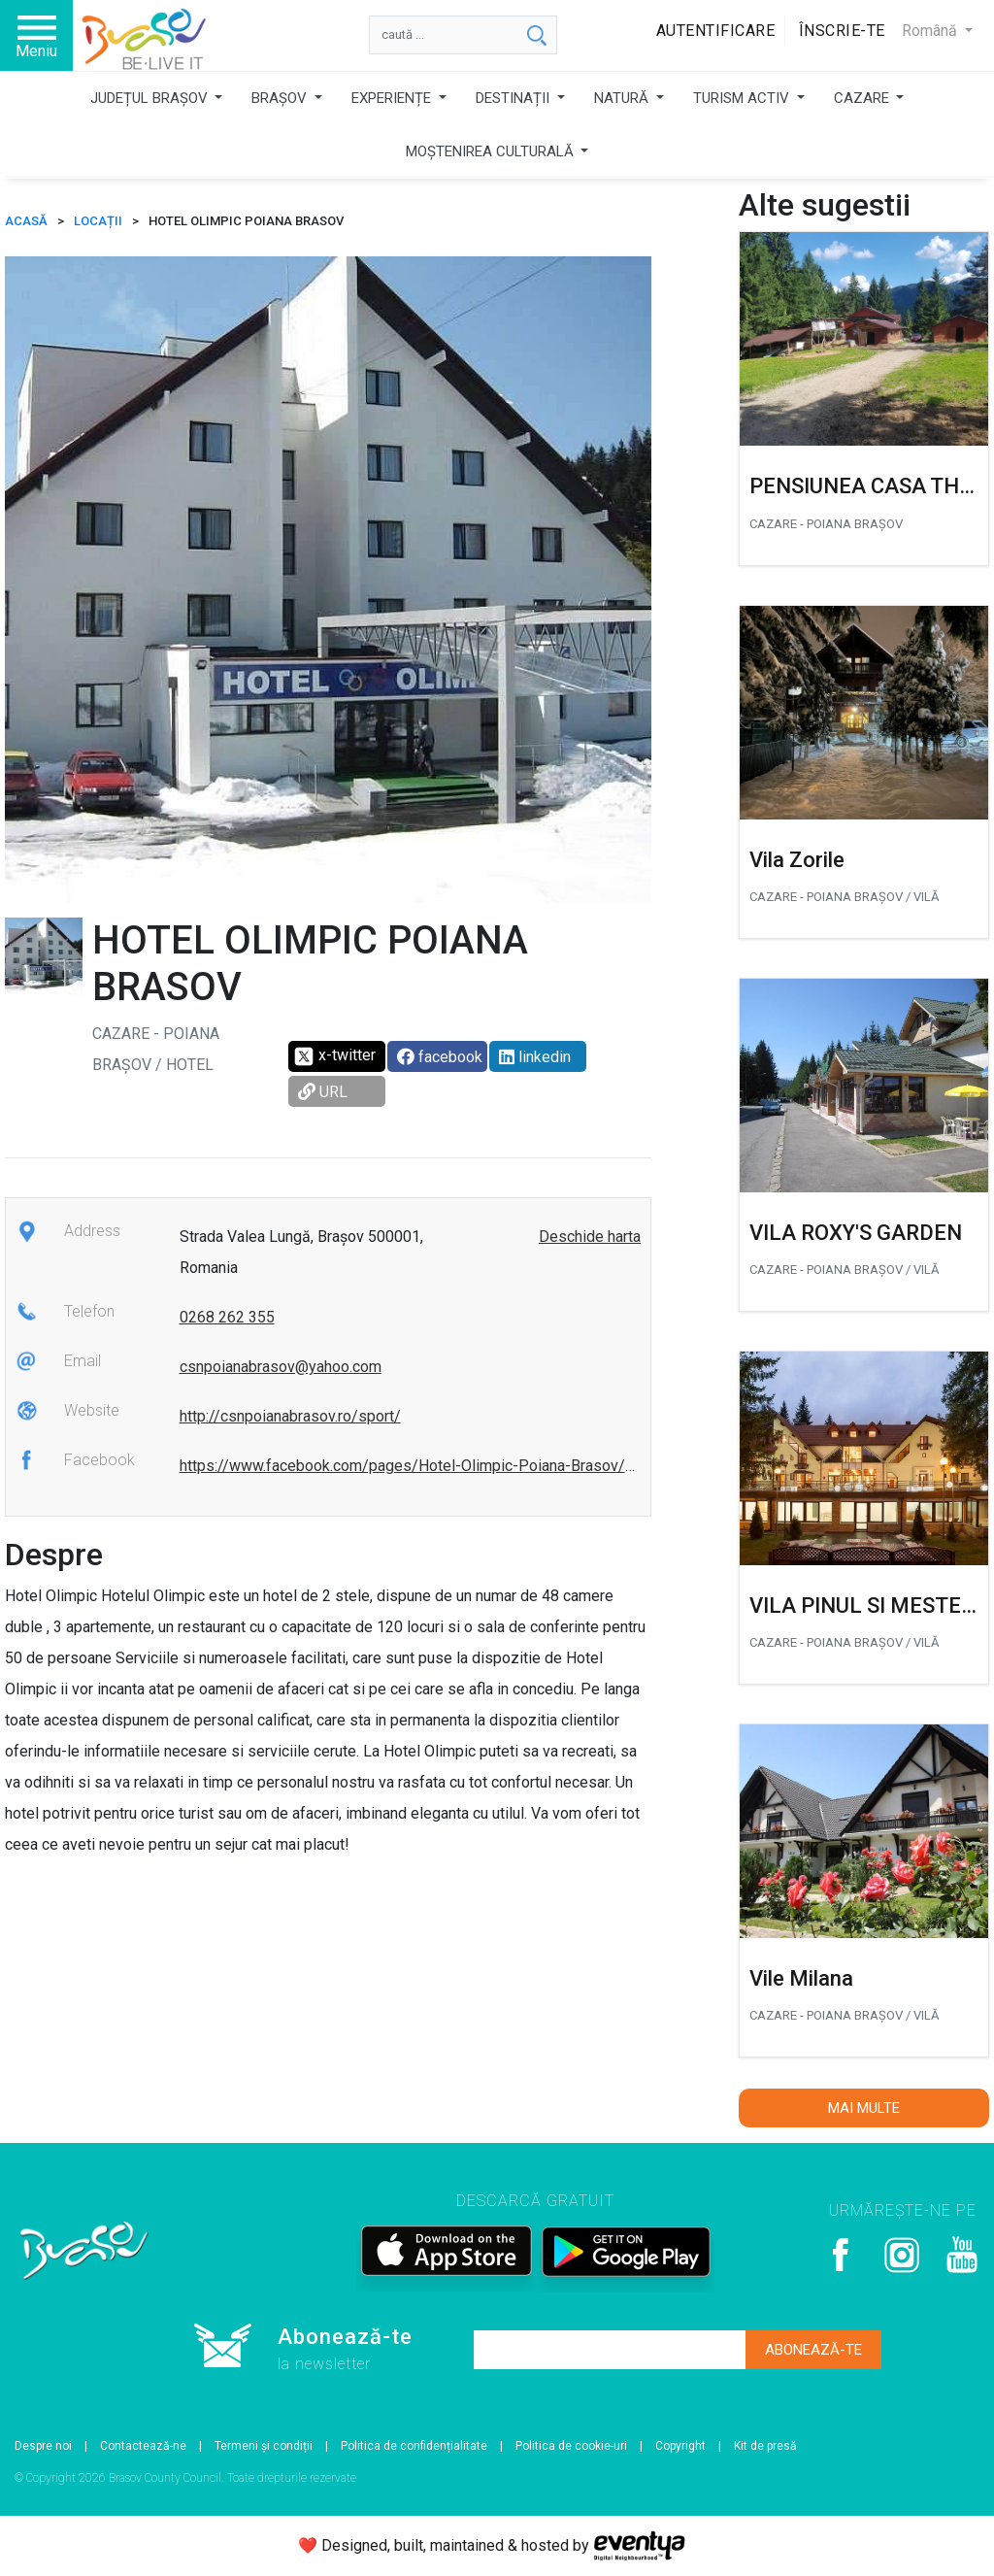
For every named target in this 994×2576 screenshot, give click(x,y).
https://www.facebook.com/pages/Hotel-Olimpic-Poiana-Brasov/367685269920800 (468, 1465)
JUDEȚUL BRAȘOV (151, 98)
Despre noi (43, 2446)
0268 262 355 (227, 1317)
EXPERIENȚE (393, 98)
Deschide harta (590, 1236)
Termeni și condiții (264, 2446)
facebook (439, 1057)
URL (323, 1092)
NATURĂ (623, 98)
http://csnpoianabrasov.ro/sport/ (290, 1416)
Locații (98, 221)
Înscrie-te (842, 30)
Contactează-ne (143, 2446)
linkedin (535, 1057)
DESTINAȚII (514, 98)
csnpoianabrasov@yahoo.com (280, 1366)
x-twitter (334, 1056)
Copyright (680, 2446)
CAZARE (863, 98)
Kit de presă (765, 2446)
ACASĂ (26, 221)
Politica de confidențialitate (414, 2446)
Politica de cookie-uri (571, 2446)
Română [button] (931, 30)
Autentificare (716, 30)
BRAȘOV (281, 98)
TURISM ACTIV (743, 98)
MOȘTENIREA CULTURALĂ (492, 151)
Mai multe (864, 2108)
